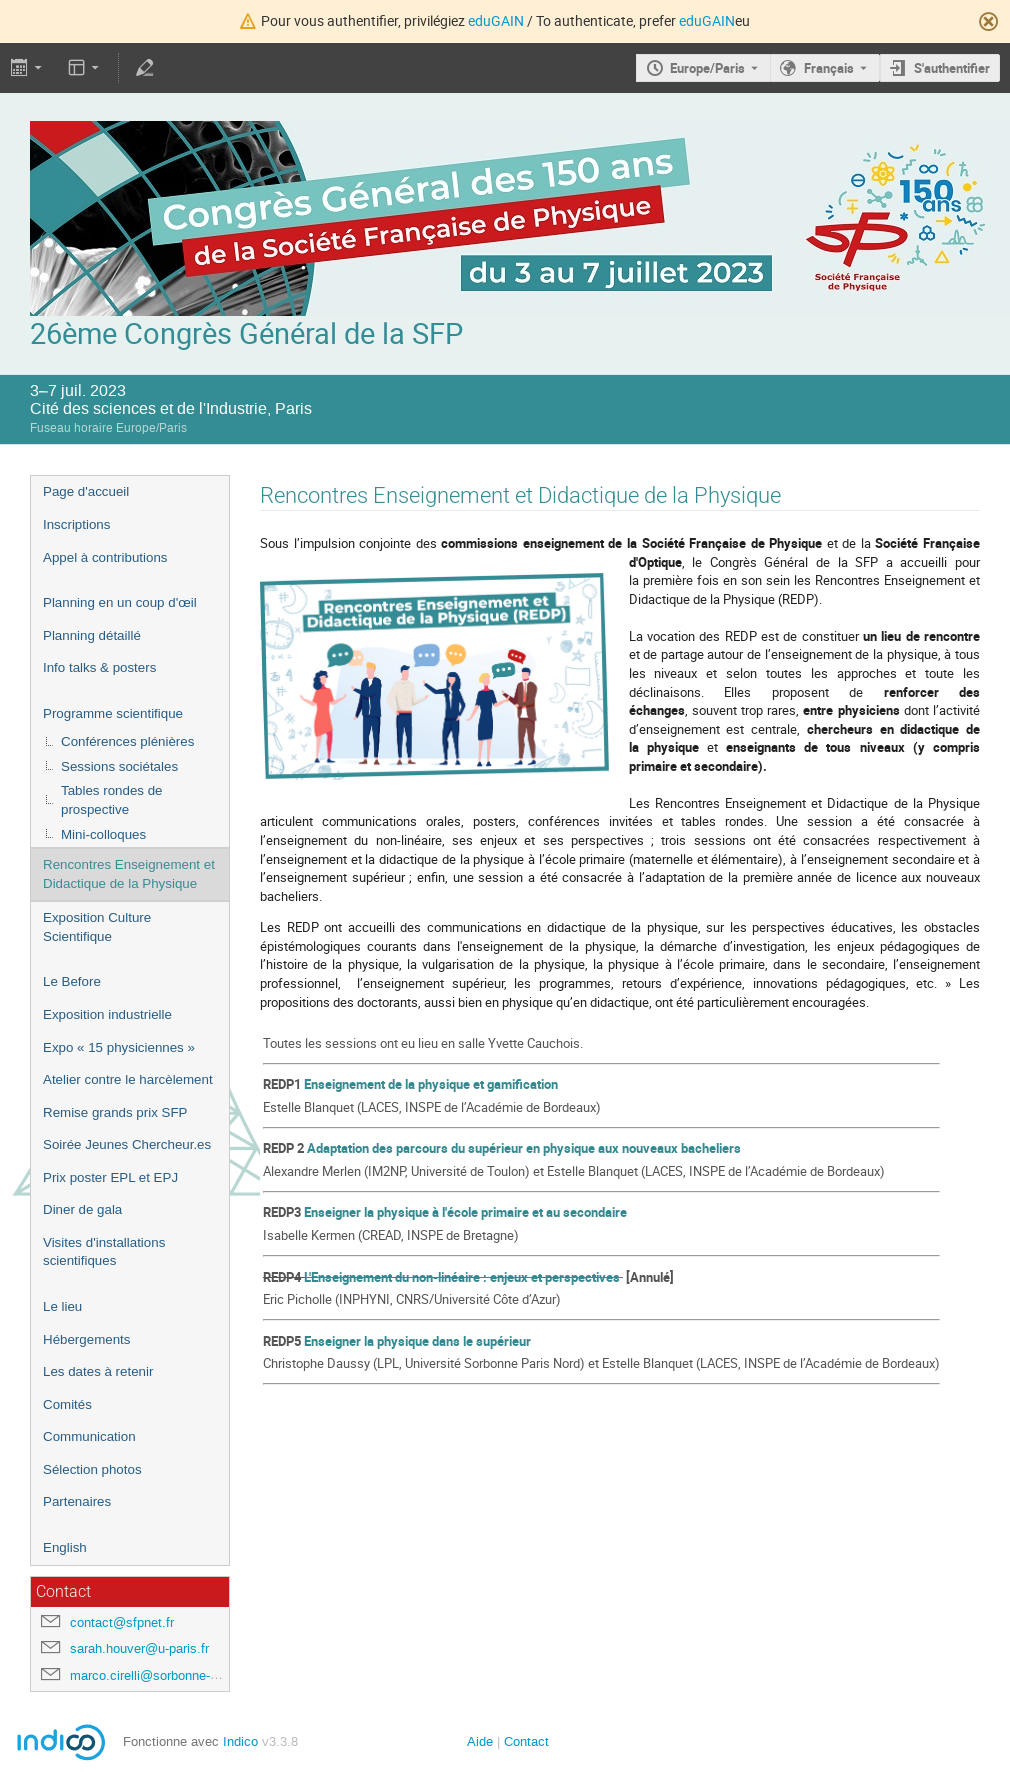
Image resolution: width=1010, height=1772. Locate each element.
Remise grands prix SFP (115, 1112)
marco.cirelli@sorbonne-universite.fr (174, 1675)
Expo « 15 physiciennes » (119, 1047)
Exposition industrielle (107, 1014)
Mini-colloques (103, 834)
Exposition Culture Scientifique (97, 927)
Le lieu (62, 1306)
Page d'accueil (86, 491)
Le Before (72, 981)
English (65, 1547)
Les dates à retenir (98, 1371)
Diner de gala (82, 1209)
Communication (89, 1436)
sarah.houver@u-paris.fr (139, 1648)
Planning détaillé (92, 635)
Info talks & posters (99, 667)
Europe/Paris (707, 68)
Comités (67, 1404)
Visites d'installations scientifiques (104, 1252)
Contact (526, 1741)
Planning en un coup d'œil (120, 602)
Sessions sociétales (119, 766)
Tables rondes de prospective (112, 800)
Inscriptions (76, 524)
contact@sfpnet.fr (122, 1622)
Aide (480, 1741)
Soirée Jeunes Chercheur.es (127, 1144)
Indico (240, 1741)
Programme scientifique (113, 713)
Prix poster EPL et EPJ (110, 1177)
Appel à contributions (105, 557)
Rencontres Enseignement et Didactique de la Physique (129, 874)
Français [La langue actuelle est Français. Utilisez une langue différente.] (829, 68)
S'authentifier (952, 68)
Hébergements (86, 1339)
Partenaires (77, 1501)
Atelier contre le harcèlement (128, 1079)
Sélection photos (92, 1469)
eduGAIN (496, 20)
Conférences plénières (127, 741)
